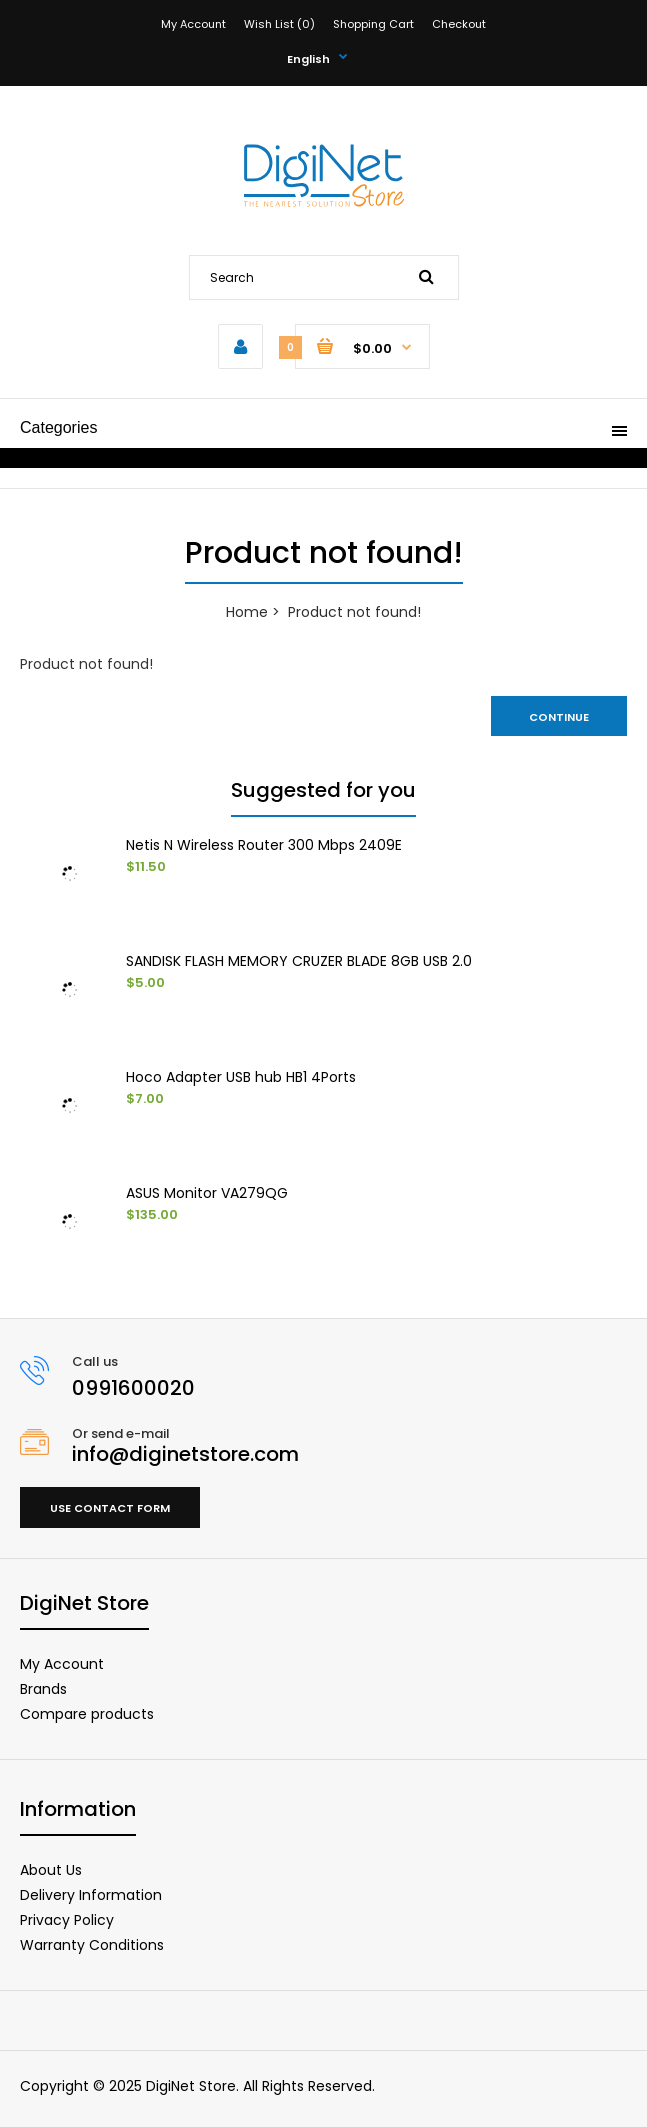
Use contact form (110, 1508)
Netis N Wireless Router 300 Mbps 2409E (264, 845)
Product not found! (354, 612)
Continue (559, 717)
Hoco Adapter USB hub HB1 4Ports (241, 1077)
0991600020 (133, 1388)
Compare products (87, 1714)
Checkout (459, 24)
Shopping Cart (373, 24)
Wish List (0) (279, 24)
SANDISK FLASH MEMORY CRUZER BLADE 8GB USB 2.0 (299, 961)
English (308, 59)
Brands (43, 1689)
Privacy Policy (67, 1920)
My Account (193, 24)
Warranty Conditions (92, 1945)
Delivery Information (91, 1895)
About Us (51, 1870)
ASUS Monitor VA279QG (207, 1193)
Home (247, 612)
